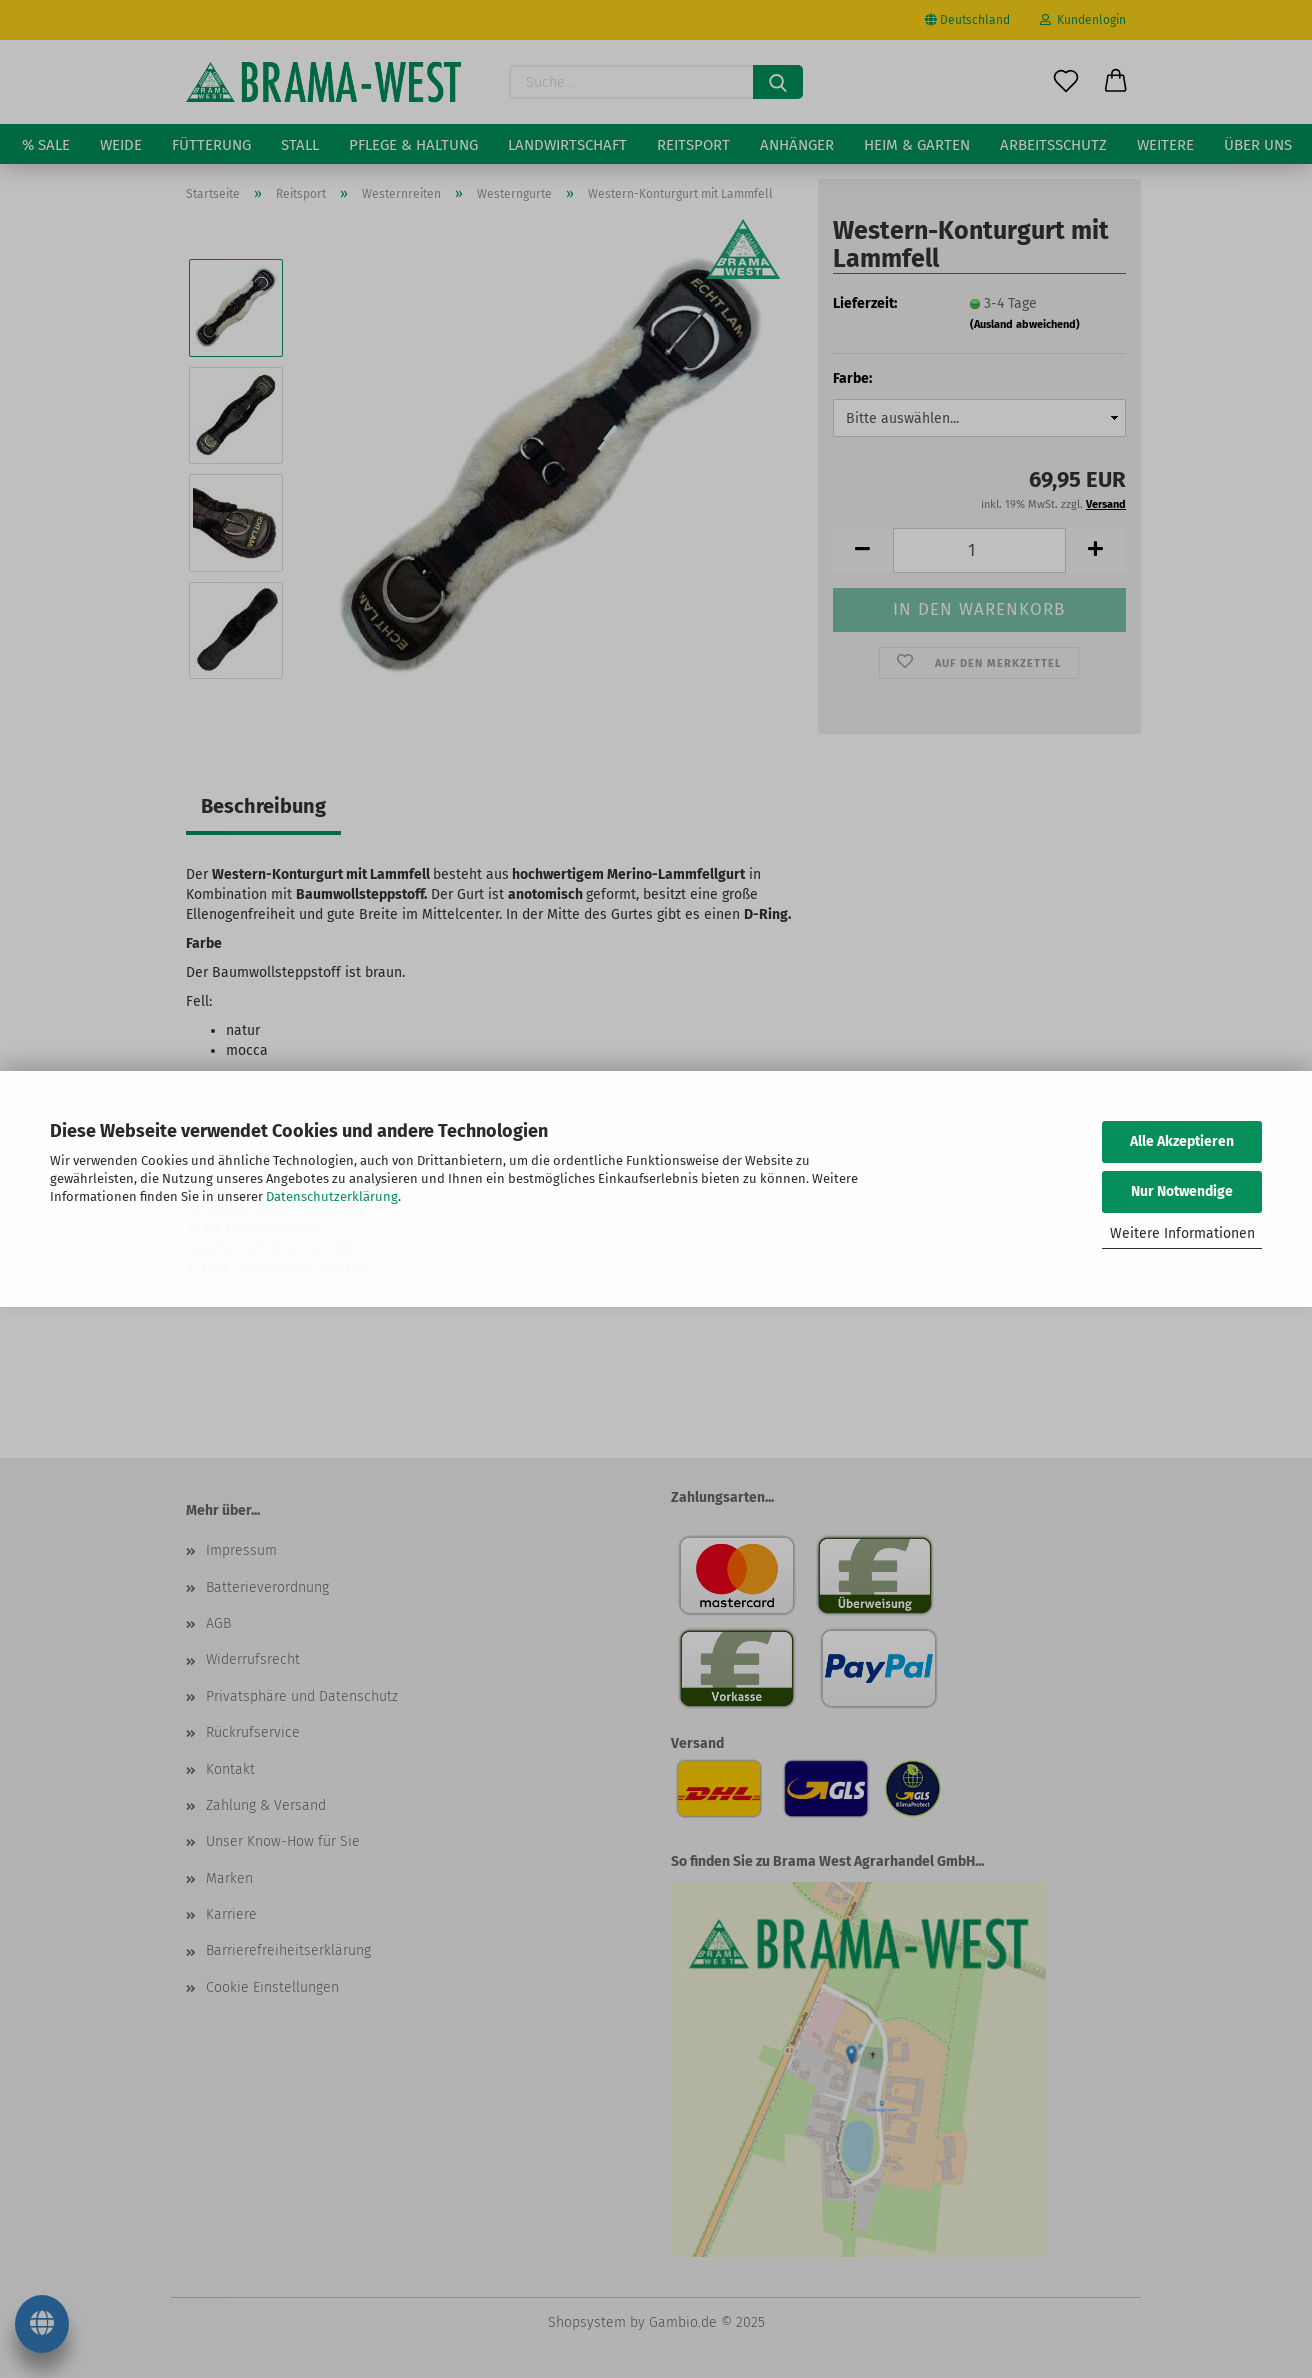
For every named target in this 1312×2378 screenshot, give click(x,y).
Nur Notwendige (1182, 1191)
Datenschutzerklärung (332, 1196)
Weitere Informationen (1182, 1233)
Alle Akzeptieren (1182, 1141)
